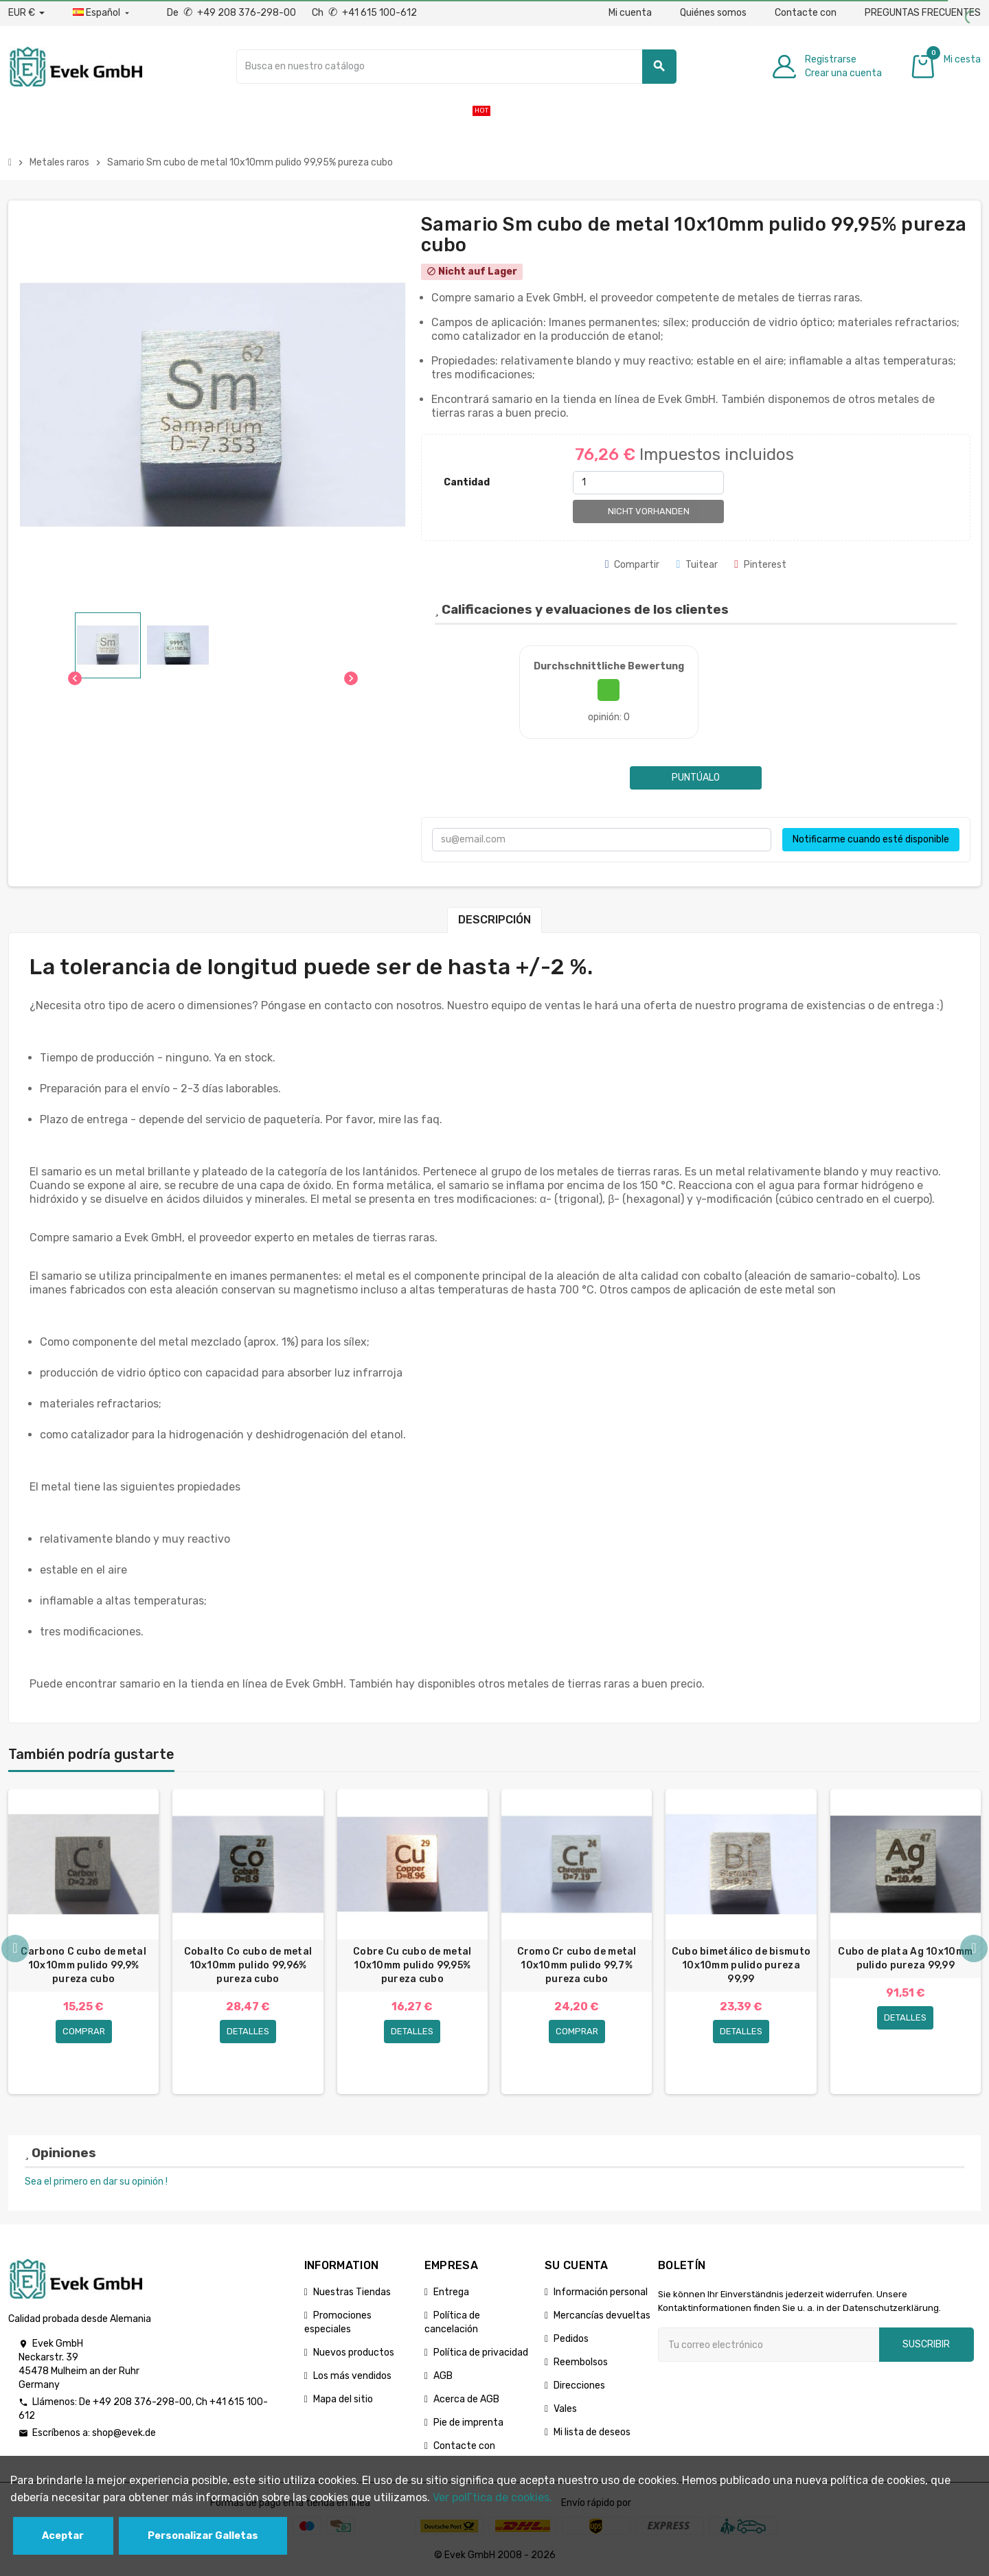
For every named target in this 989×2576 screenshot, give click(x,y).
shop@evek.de (124, 2433)
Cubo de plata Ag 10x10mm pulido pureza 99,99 (905, 1958)
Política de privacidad (480, 2352)
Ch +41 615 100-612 (364, 13)
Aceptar (63, 2536)
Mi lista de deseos (592, 2432)
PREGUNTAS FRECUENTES (923, 13)
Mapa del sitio (343, 2399)
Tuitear (697, 565)
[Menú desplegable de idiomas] (102, 13)
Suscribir (926, 2344)
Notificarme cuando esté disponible (871, 839)
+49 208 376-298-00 (142, 2402)
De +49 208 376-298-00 (232, 13)
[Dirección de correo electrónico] (768, 2344)
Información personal (601, 2292)
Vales (565, 2409)
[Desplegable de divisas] (26, 13)
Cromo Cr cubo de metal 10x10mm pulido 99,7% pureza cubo (577, 1965)
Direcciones (579, 2385)
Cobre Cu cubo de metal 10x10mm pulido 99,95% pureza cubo (412, 1965)
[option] (83, 1941)
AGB (443, 2376)
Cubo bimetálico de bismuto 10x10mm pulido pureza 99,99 (741, 1965)
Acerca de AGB (466, 2399)
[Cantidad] (648, 482)
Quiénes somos (713, 13)
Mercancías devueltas (602, 2315)
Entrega (451, 2292)
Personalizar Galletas (203, 2536)
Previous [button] (15, 1948)
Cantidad (467, 482)
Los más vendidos (352, 2376)
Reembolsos (581, 2362)
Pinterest (760, 565)
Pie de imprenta (468, 2422)
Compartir (632, 565)
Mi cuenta (630, 13)
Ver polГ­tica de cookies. (492, 2497)
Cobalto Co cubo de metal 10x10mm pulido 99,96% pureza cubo (248, 1965)
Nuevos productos (353, 2352)
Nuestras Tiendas (352, 2292)
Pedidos (571, 2339)
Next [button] (974, 1948)
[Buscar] (456, 66)
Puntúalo (696, 777)
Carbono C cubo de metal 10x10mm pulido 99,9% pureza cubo (83, 1965)
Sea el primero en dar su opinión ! (96, 2181)
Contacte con (806, 13)
